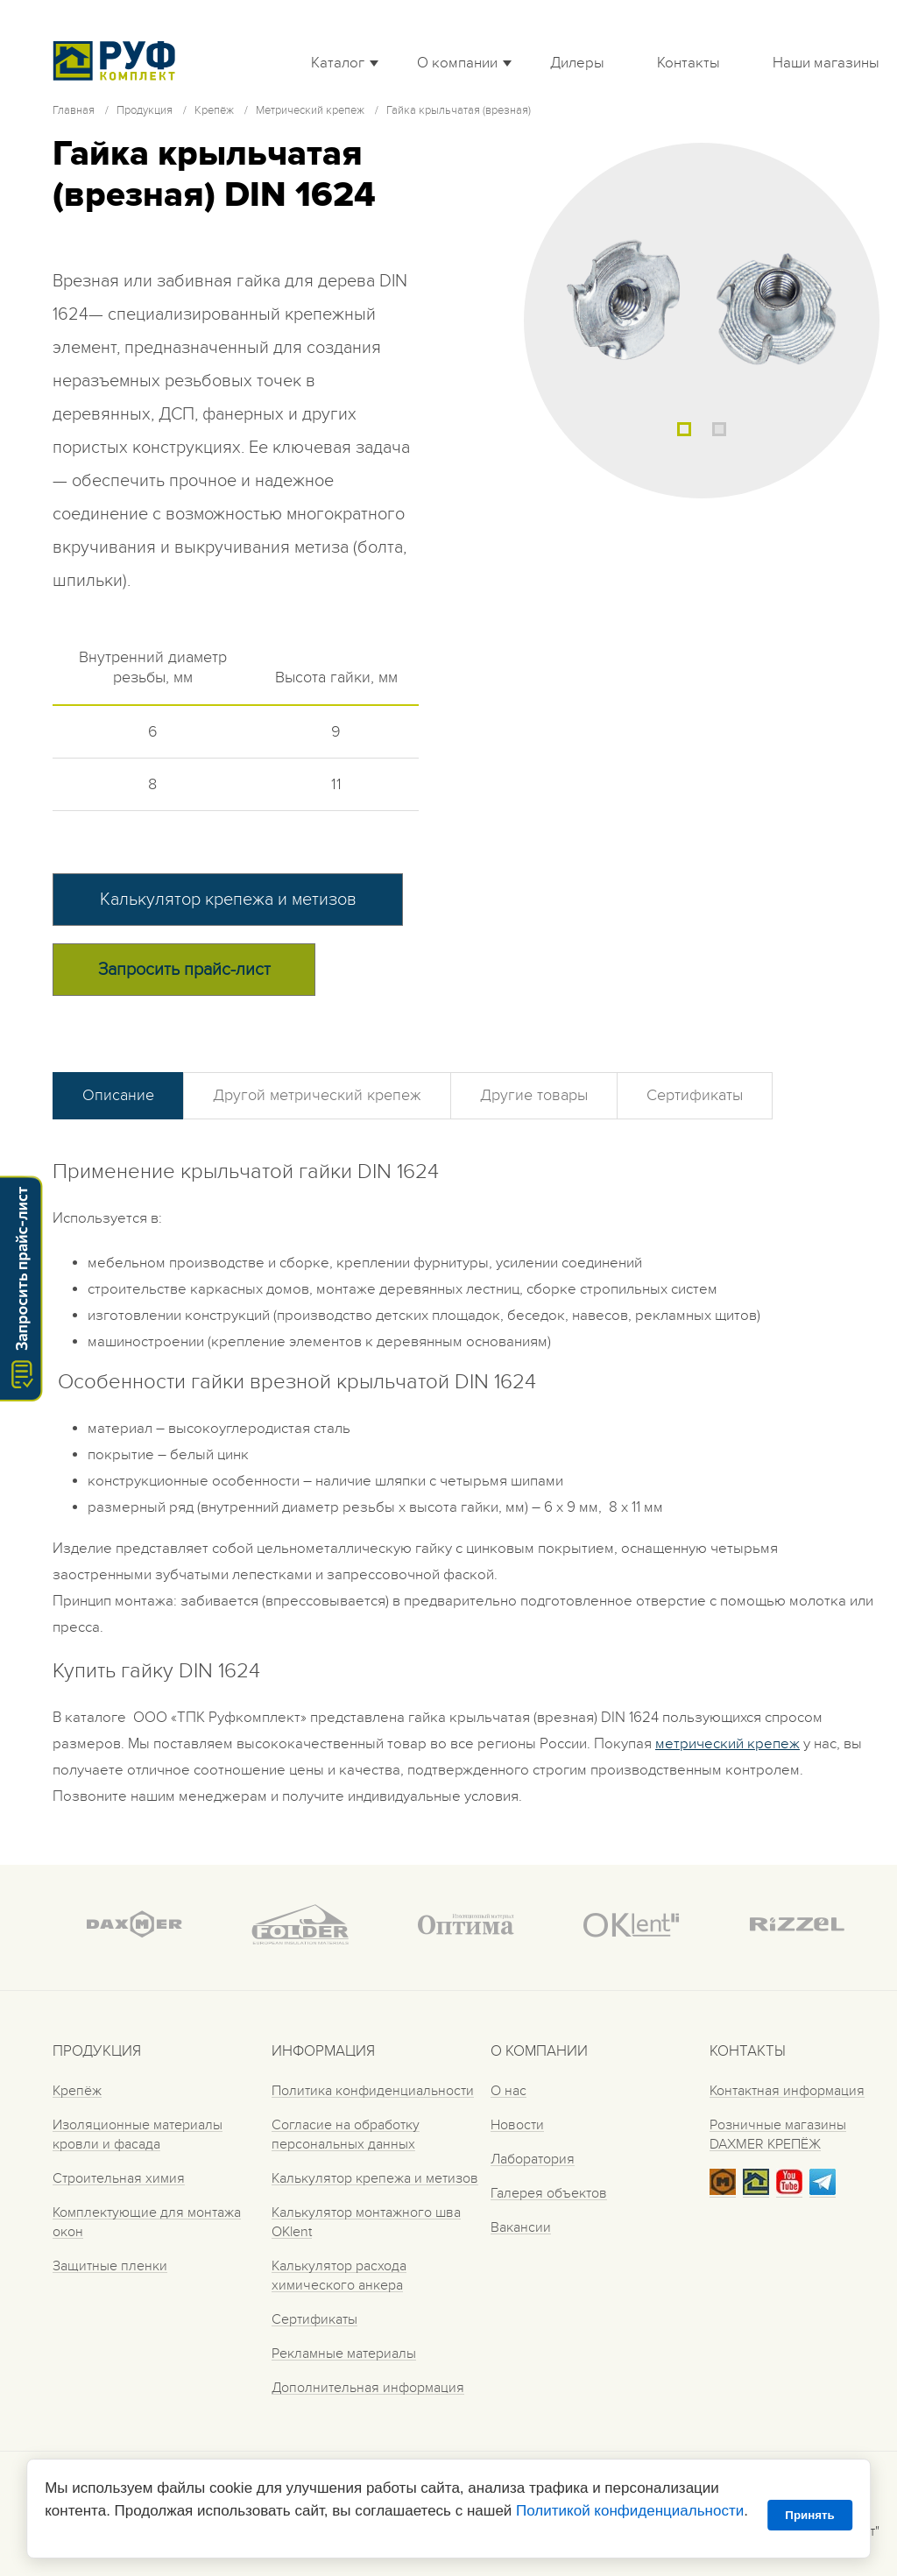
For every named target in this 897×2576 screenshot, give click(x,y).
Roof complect (118, 60)
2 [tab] (719, 429)
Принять (809, 2515)
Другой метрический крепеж (317, 1095)
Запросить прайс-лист (184, 969)
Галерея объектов (549, 2193)
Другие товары (534, 1095)
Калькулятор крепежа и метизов (228, 899)
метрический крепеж (727, 1744)
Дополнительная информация (368, 2387)
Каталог (337, 63)
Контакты (688, 63)
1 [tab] (684, 429)
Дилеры (577, 63)
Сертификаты (694, 1095)
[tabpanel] (701, 320)
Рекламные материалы (344, 2353)
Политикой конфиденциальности (630, 2510)
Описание (118, 1095)
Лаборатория (533, 2159)
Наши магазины (826, 63)
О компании (457, 63)
